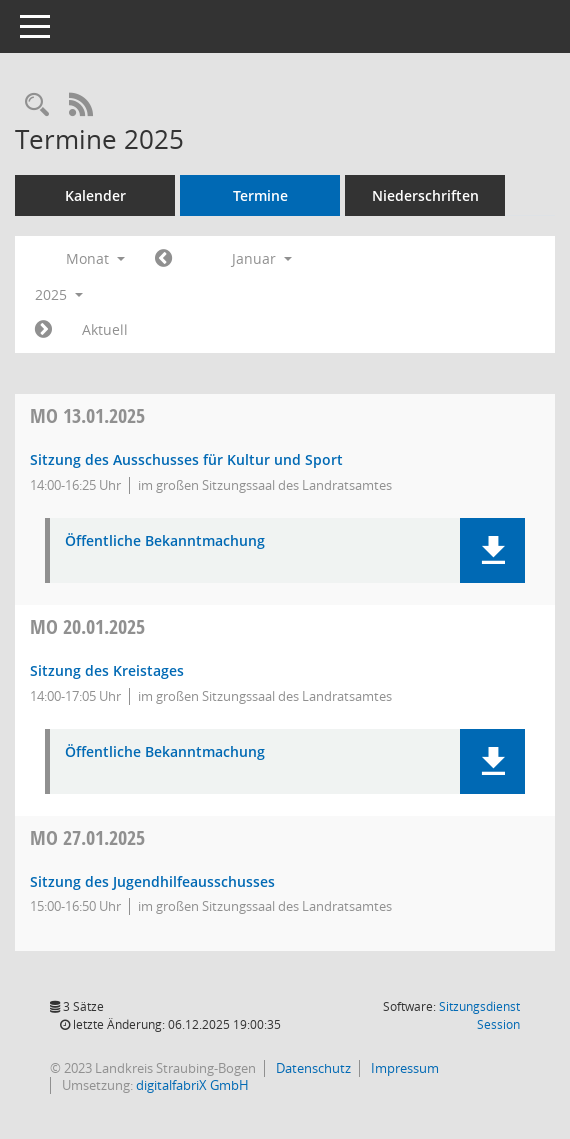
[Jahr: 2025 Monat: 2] (43, 330)
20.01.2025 (87, 626)
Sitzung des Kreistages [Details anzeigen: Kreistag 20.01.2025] (107, 670)
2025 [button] (59, 294)
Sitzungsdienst (479, 1015)
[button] (492, 550)
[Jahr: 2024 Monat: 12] (163, 259)
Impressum (403, 1068)
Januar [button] (262, 258)
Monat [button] (95, 258)
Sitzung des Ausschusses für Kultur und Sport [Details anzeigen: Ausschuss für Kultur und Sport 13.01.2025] (186, 459)
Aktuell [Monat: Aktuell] (105, 329)
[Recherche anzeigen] (37, 105)
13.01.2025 (87, 415)
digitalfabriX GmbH (192, 1085)
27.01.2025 (87, 837)
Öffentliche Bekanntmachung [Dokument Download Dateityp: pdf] (165, 541)
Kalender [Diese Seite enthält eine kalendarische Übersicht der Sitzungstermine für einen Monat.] (95, 195)
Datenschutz (312, 1068)
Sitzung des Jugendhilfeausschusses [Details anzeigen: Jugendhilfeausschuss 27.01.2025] (152, 881)
